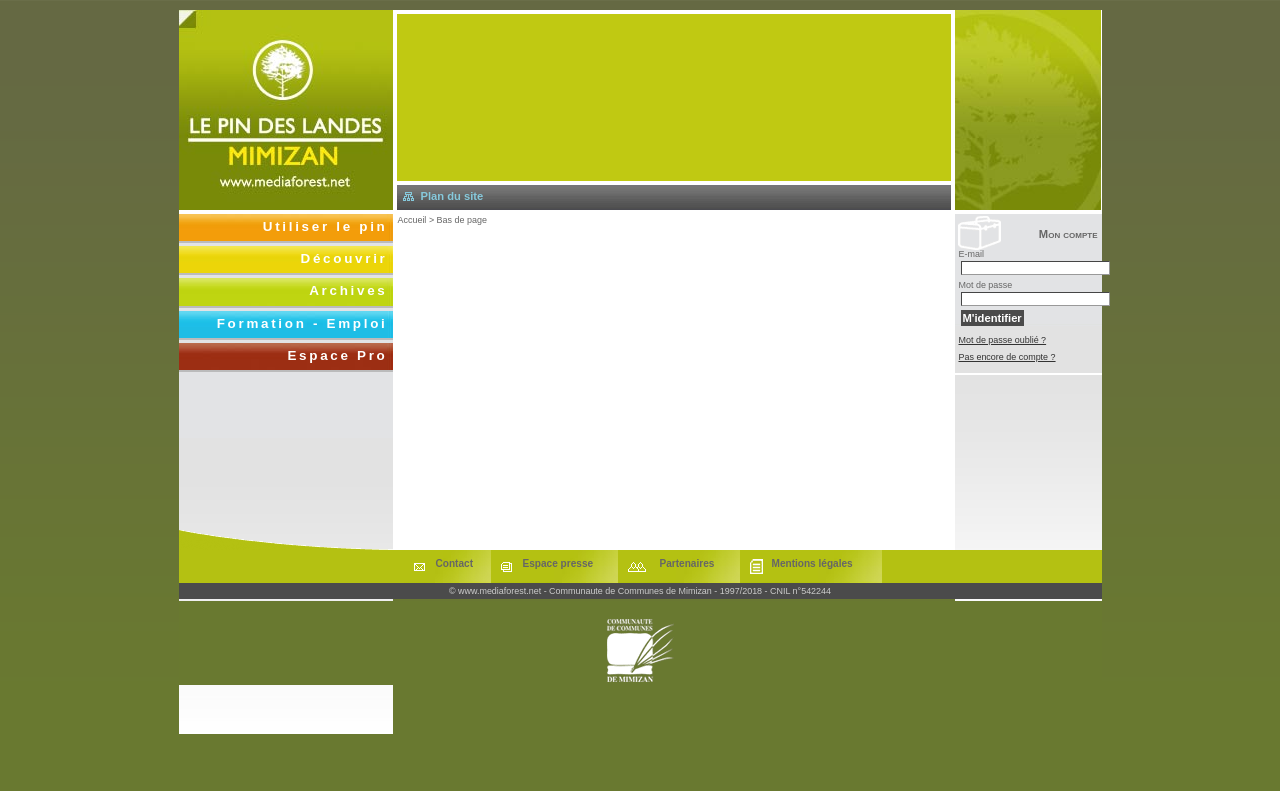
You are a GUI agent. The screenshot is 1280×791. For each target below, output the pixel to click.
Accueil (412, 220)
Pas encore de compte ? (1007, 357)
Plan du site (452, 196)
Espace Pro (337, 355)
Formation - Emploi (302, 323)
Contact (455, 563)
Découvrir (344, 258)
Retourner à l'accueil (286, 110)
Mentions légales (812, 563)
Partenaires (687, 563)
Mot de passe (986, 285)
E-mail (971, 254)
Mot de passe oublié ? (1003, 340)
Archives (348, 290)
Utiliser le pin (325, 226)
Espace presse (558, 563)
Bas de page (462, 220)
